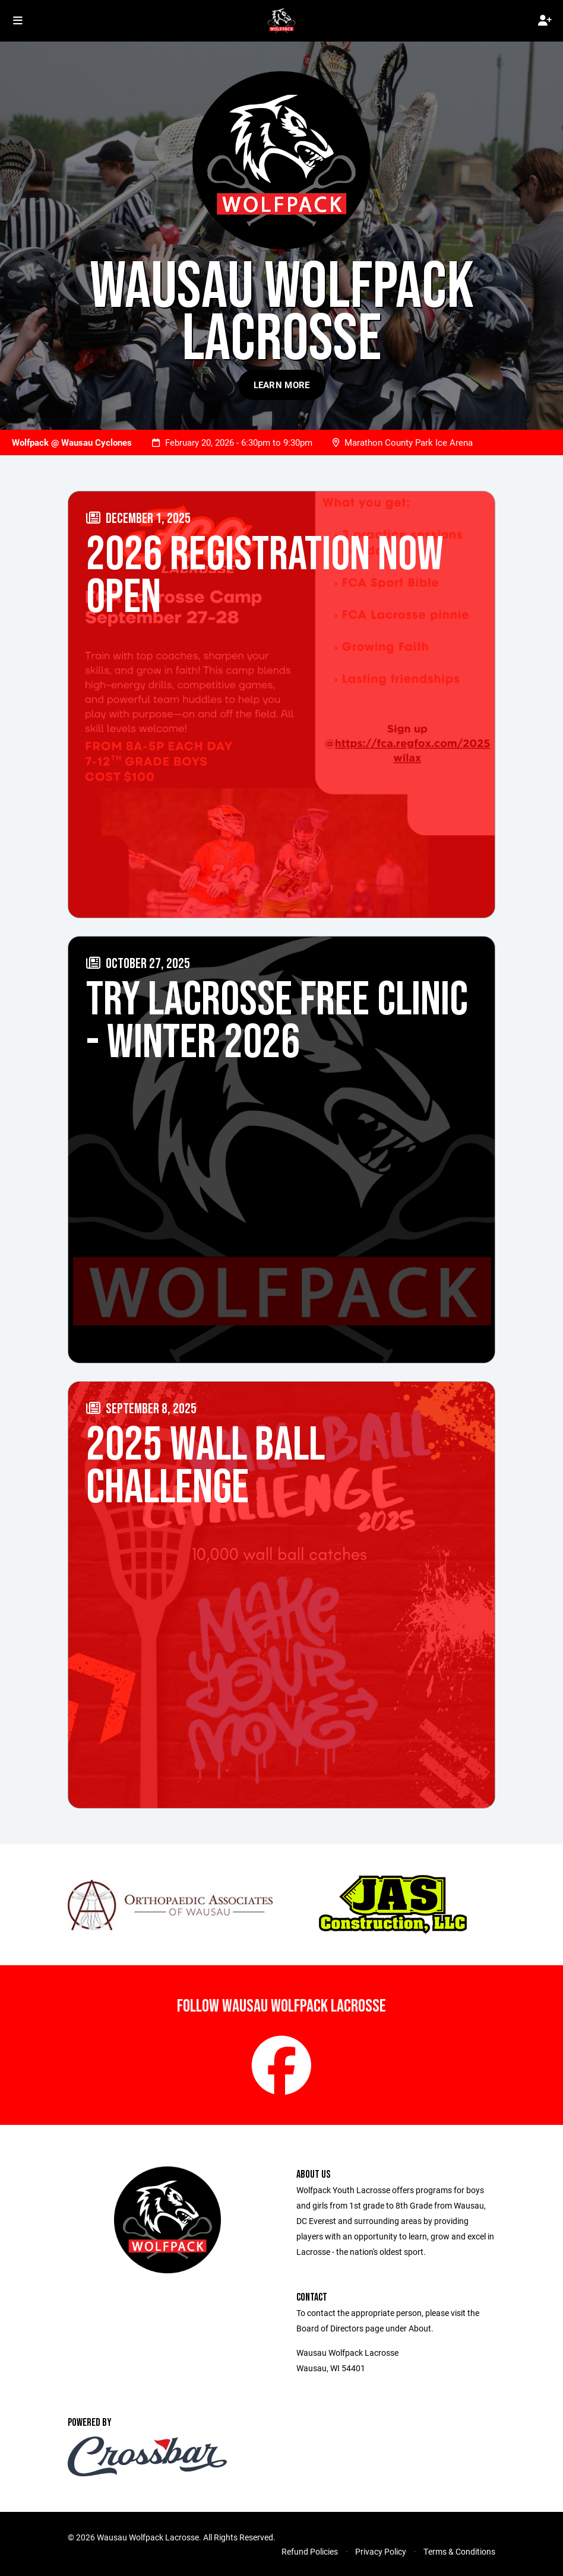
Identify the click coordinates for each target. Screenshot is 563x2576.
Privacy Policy (380, 2551)
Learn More (282, 385)
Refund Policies (310, 2551)
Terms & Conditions (459, 2551)
